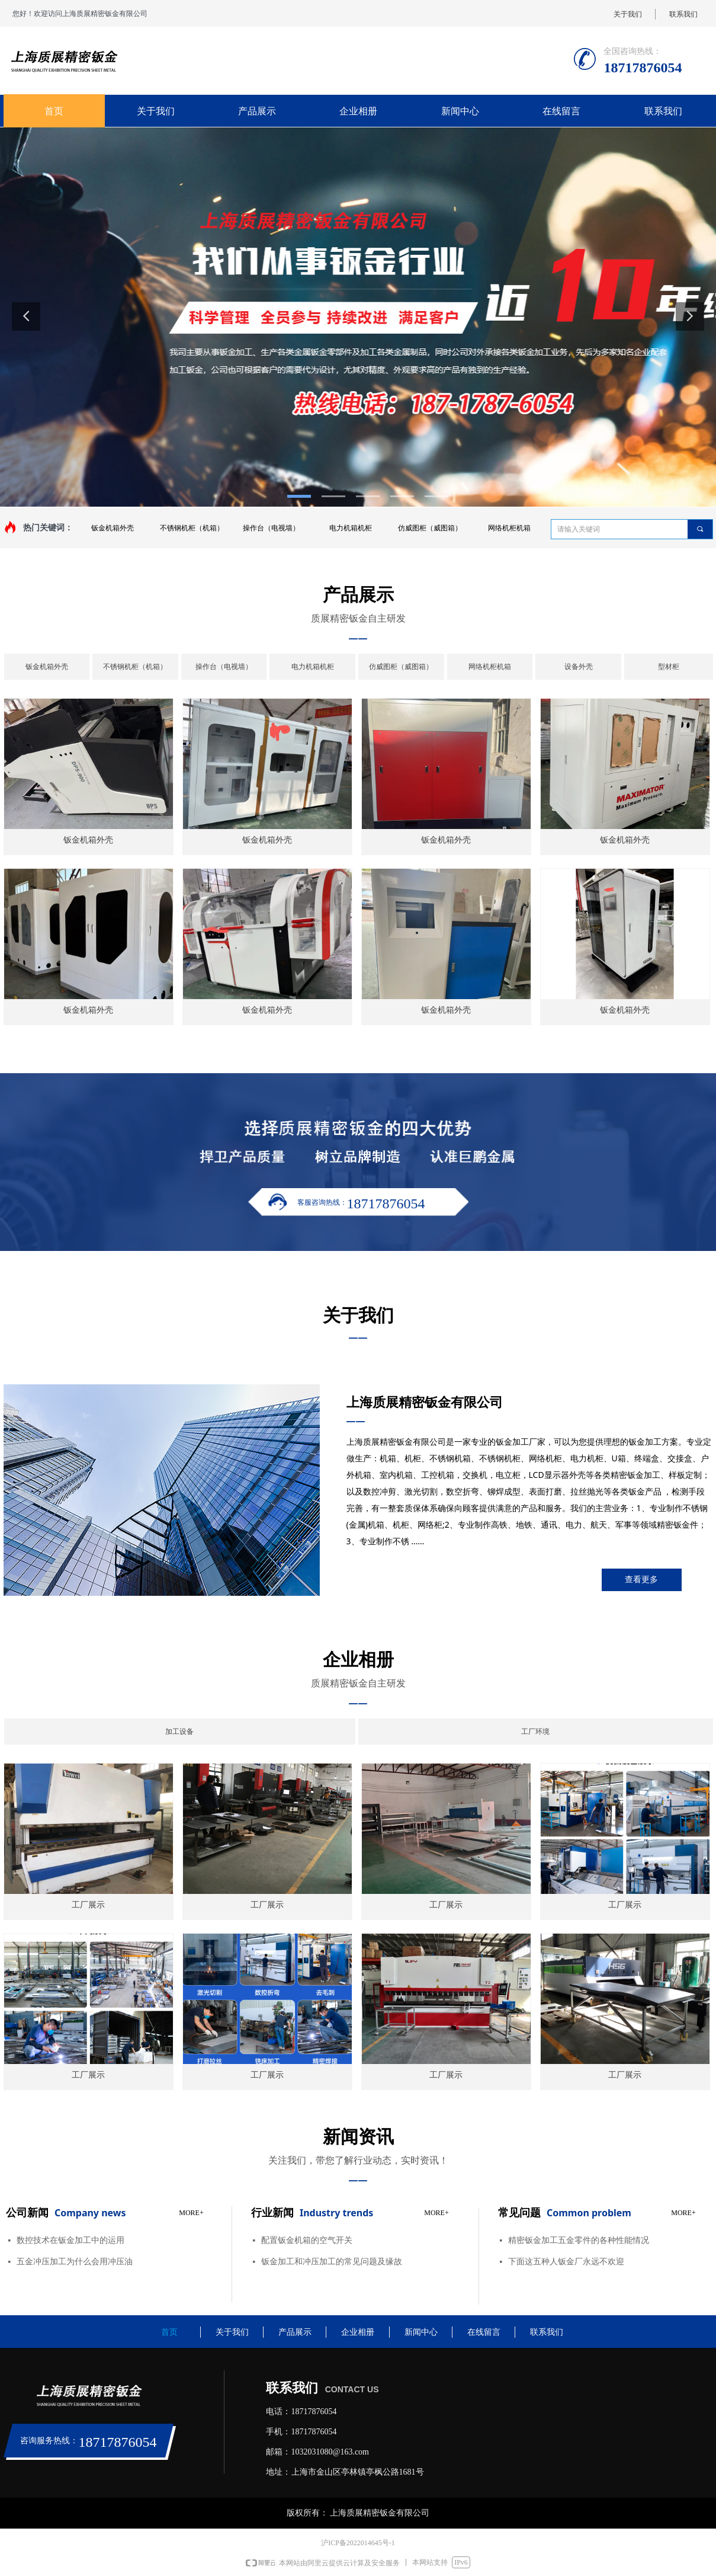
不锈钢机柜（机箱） (192, 528)
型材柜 (668, 667)
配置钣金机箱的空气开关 (306, 2240)
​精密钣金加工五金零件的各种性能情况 (578, 2240)
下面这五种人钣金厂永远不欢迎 (566, 2261)
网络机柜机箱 (509, 528)
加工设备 (179, 1731)
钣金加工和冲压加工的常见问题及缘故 (331, 2261)
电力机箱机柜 (350, 528)
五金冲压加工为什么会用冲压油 (75, 2261)
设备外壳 (578, 667)
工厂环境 (535, 1731)
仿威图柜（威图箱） (430, 528)
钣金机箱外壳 (112, 528)
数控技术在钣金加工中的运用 (70, 2240)
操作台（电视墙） (271, 528)
